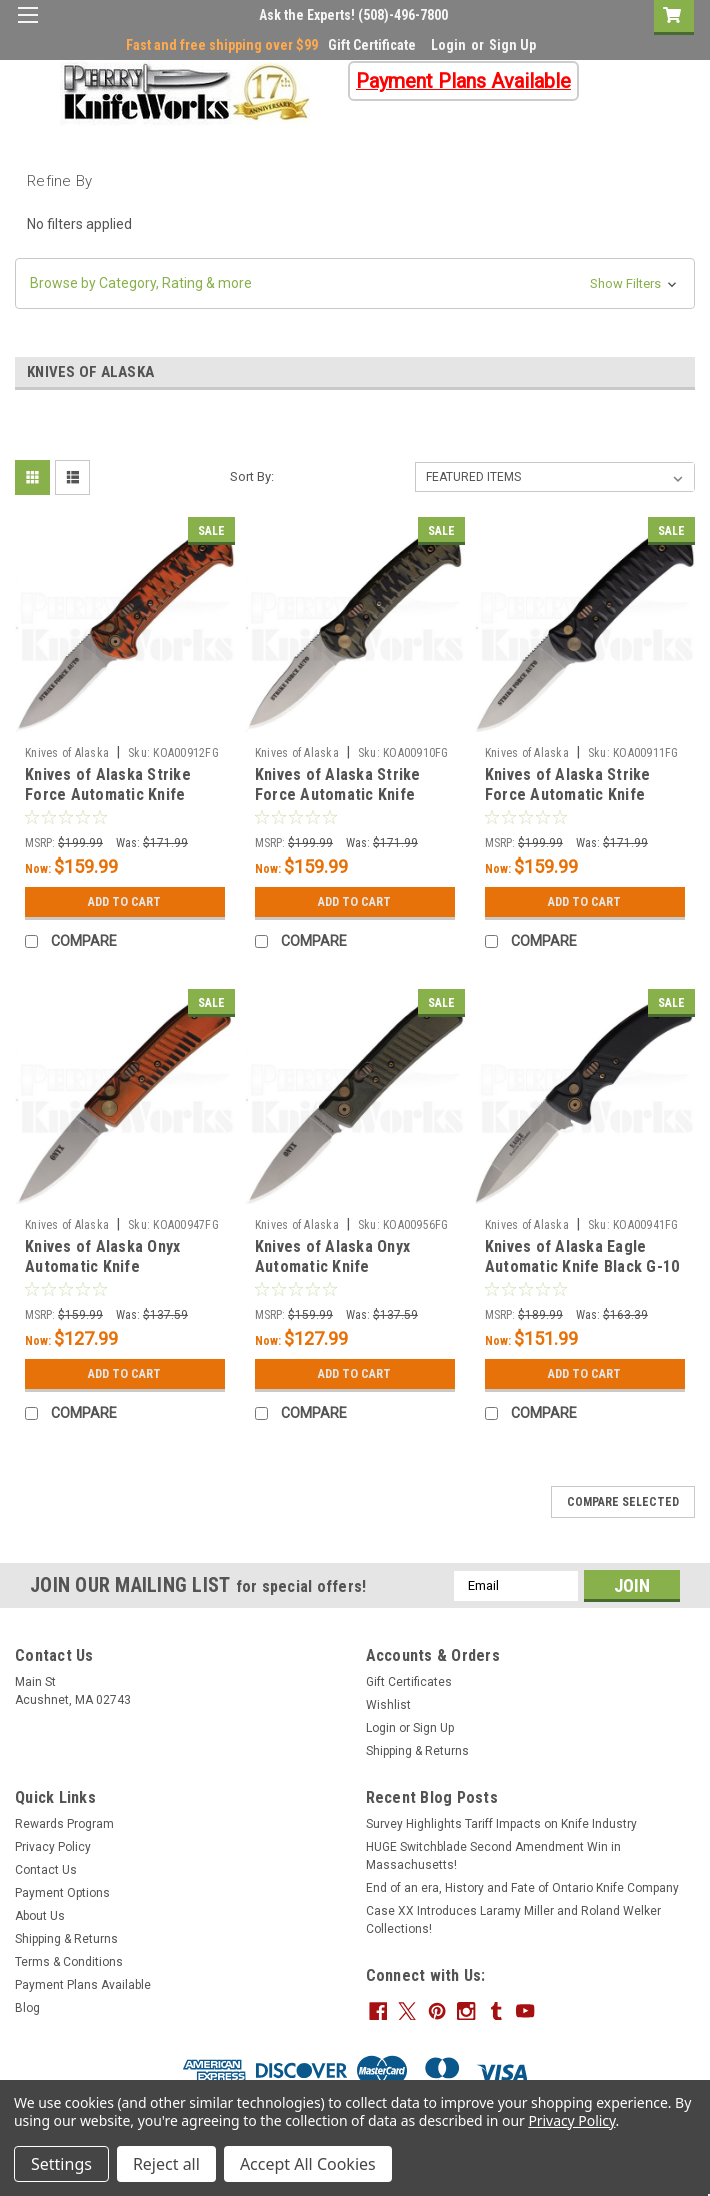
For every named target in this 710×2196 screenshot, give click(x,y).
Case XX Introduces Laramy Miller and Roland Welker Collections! (513, 1920)
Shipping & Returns (417, 1751)
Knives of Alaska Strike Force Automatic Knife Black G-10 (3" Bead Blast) (578, 794)
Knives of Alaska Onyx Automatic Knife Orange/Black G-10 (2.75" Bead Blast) (114, 1276)
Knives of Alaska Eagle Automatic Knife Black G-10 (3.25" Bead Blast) (582, 1266)
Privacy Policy (53, 1847)
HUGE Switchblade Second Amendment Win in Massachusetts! (493, 1856)
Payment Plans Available (83, 1985)
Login (448, 45)
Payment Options (62, 1893)
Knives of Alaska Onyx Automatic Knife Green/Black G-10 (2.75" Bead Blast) (340, 1276)
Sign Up (512, 45)
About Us (40, 1916)
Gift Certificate (372, 45)
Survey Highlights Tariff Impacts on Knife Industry (501, 1824)
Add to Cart (124, 902)
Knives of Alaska (67, 753)
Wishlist (388, 1705)
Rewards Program (64, 1824)
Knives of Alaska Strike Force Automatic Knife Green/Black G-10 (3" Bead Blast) (349, 804)
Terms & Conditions (69, 1962)
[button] (355, 283)
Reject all (166, 2164)
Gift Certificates (409, 1682)
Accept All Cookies (308, 2164)
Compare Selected (623, 1502)
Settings (61, 2164)
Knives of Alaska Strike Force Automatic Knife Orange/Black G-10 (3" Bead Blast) (123, 804)
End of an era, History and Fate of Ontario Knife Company (522, 1888)
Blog (27, 2008)
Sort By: (252, 476)
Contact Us (46, 1870)
